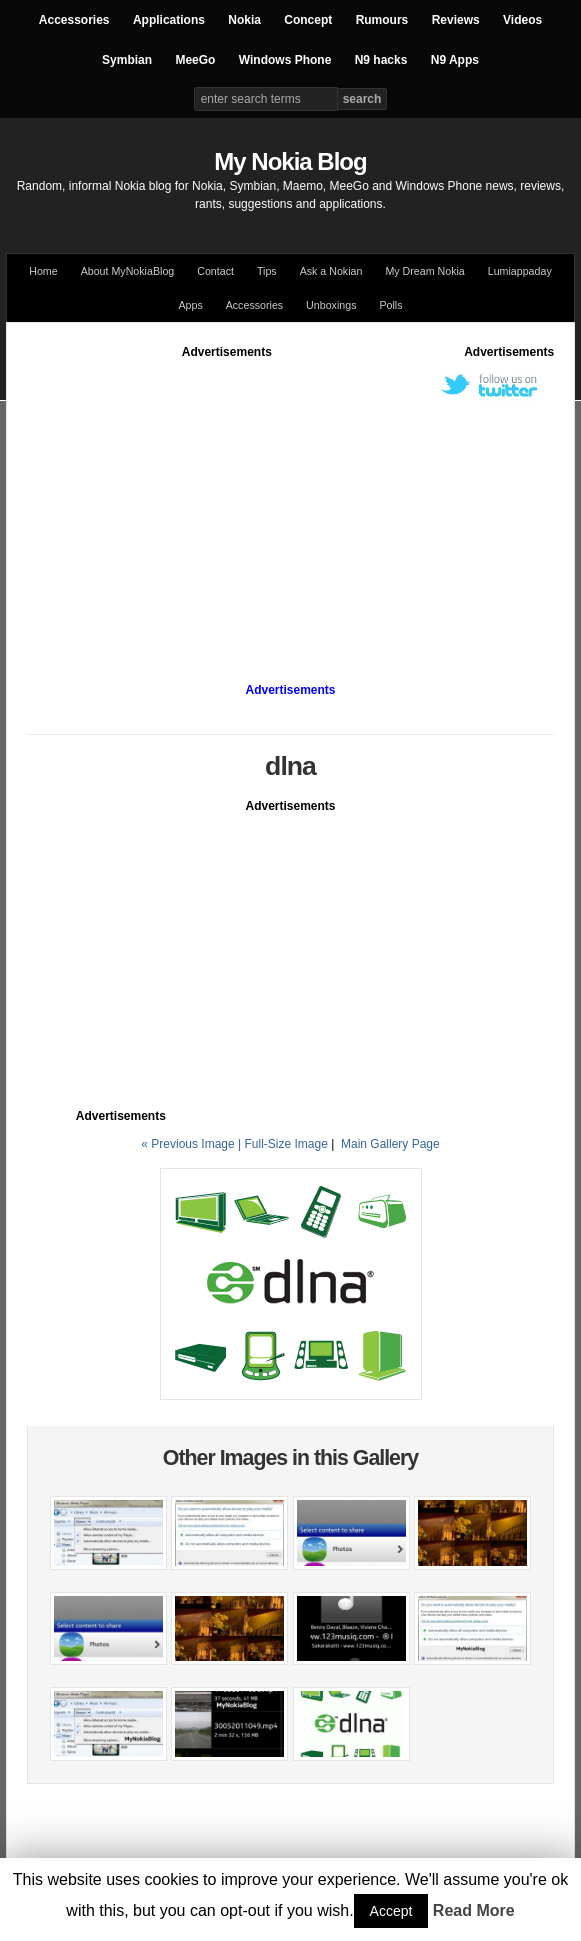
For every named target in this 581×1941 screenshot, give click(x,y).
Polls (390, 305)
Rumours (382, 20)
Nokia (244, 20)
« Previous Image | (192, 1144)
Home (43, 271)
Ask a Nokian (331, 271)
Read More (474, 1910)
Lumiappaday (520, 271)
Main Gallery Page (390, 1144)
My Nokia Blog (290, 161)
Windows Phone (285, 60)
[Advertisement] (304, 501)
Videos (522, 20)
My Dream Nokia (424, 271)
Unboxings (331, 305)
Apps (190, 305)
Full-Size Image (285, 1144)
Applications (169, 20)
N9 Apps (455, 60)
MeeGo (195, 60)
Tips (267, 271)
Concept (308, 20)
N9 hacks (381, 60)
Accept (391, 1911)
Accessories (74, 20)
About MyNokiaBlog (128, 271)
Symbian (127, 60)
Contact (215, 271)
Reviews (456, 20)
